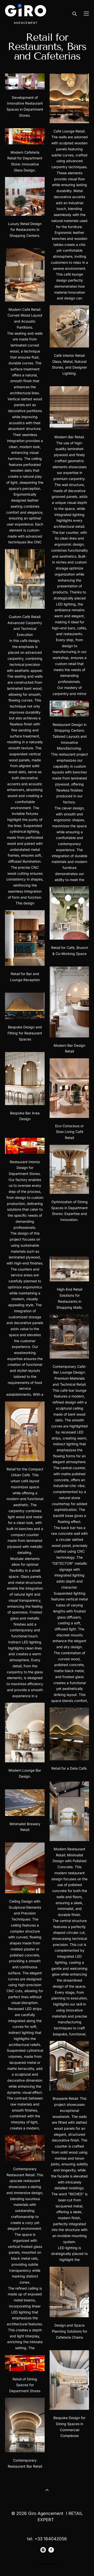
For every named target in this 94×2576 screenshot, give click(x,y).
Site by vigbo (47, 2564)
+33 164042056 (51, 2538)
